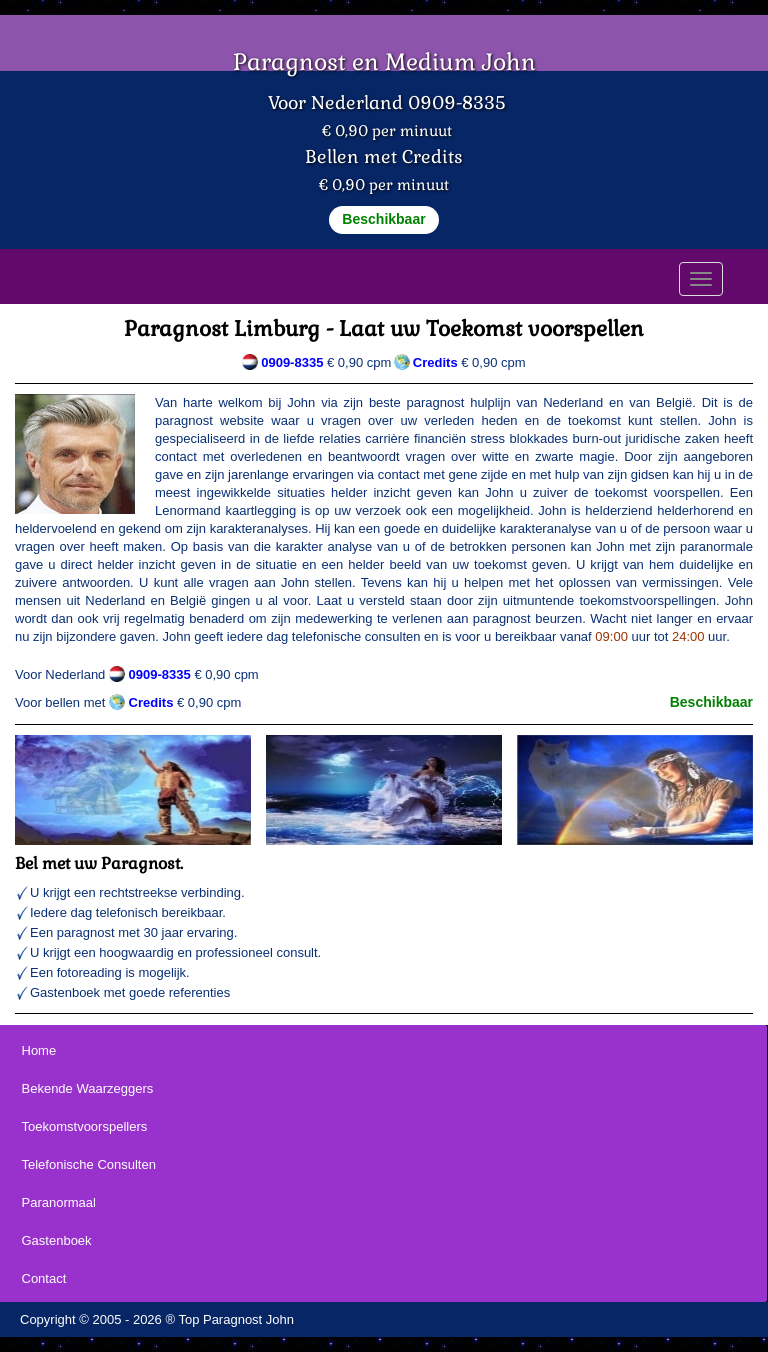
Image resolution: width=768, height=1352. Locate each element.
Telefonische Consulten (89, 1164)
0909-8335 (292, 362)
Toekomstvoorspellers (85, 1126)
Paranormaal (59, 1202)
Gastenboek (57, 1240)
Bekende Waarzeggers (88, 1088)
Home (39, 1050)
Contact (44, 1278)
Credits (151, 702)
